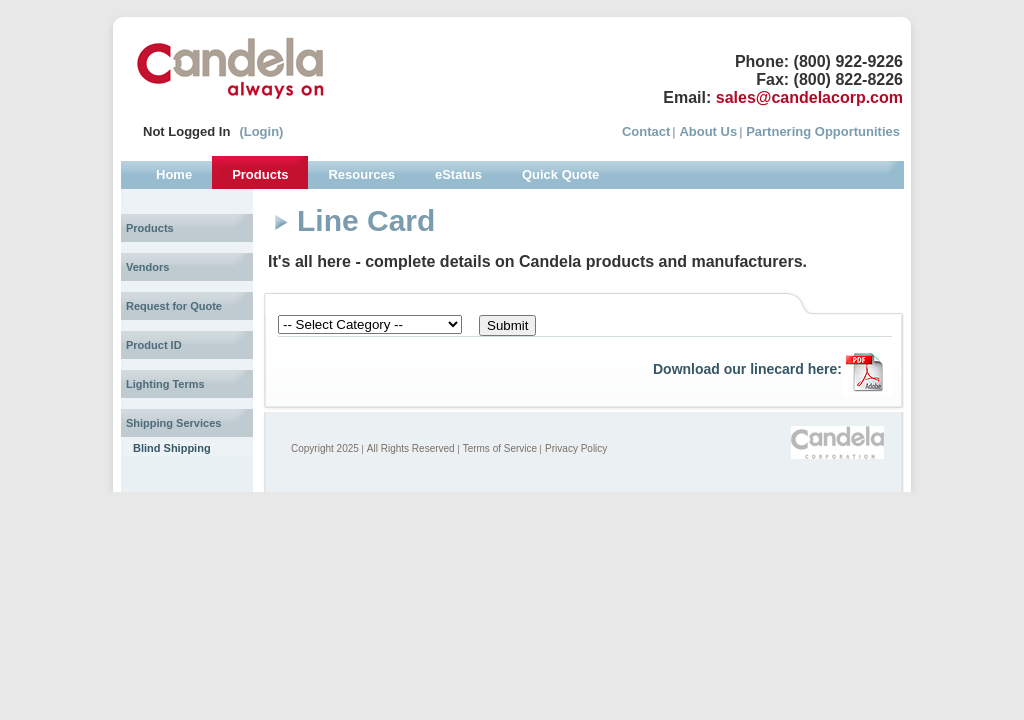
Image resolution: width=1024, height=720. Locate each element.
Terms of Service (500, 448)
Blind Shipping (172, 448)
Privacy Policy (576, 448)
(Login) (261, 131)
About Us (708, 131)
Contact (646, 131)
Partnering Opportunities (823, 131)
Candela (230, 68)
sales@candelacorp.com (809, 97)
